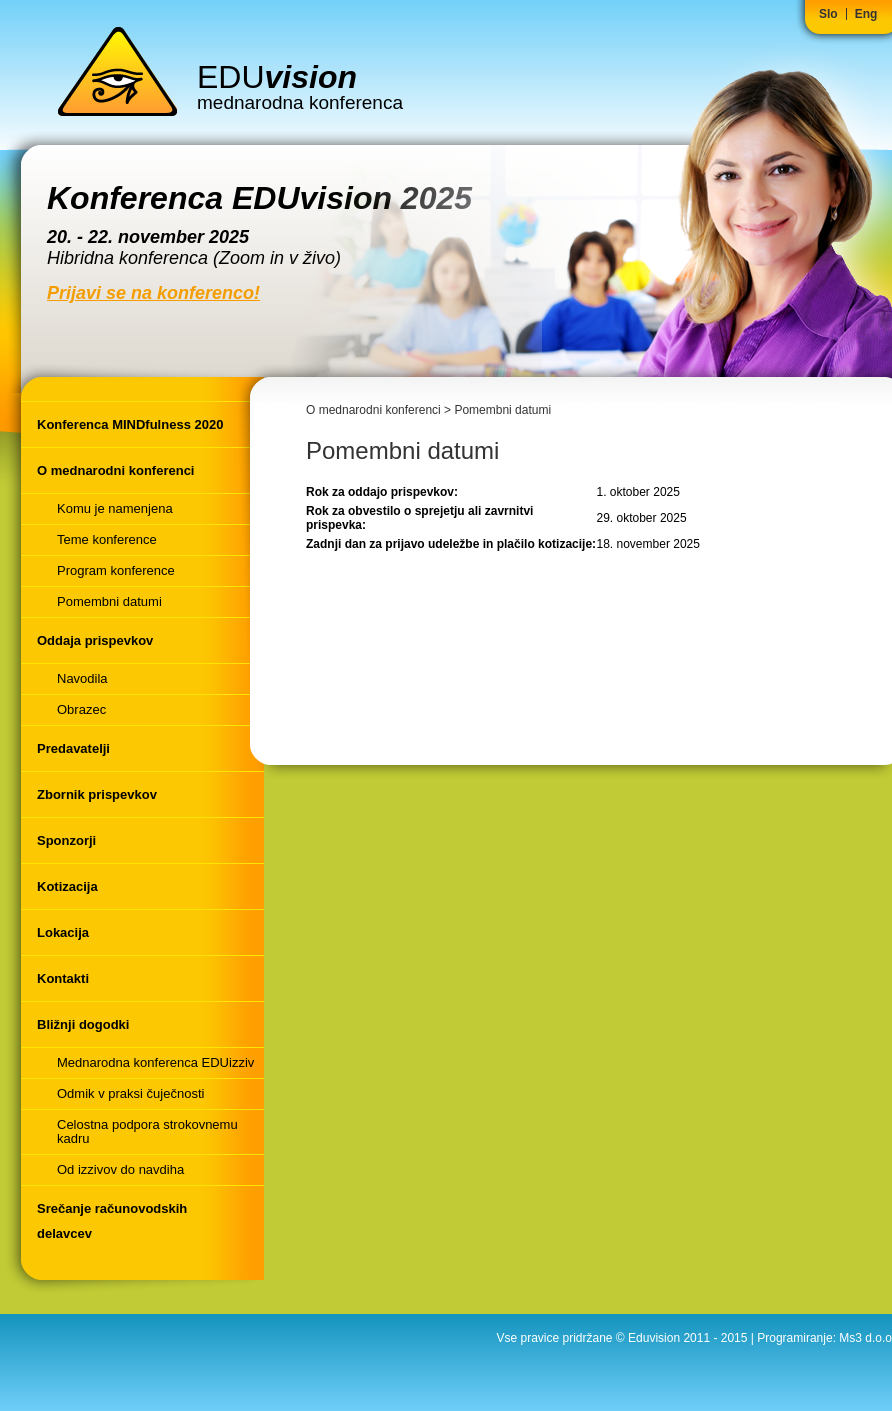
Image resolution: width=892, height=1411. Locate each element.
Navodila (82, 678)
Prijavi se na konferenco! (153, 293)
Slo (828, 14)
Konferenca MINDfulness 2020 (130, 424)
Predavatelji (73, 748)
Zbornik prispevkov (97, 794)
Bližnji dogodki (83, 1024)
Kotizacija (67, 886)
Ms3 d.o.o (865, 1338)
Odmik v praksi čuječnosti (130, 1093)
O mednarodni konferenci (115, 470)
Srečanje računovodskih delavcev (112, 1221)
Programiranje (794, 1338)
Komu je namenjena (115, 508)
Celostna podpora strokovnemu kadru (147, 1131)
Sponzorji (66, 840)
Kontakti (63, 978)
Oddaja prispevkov (95, 640)
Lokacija (63, 932)
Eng (866, 14)
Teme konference (107, 539)
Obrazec (81, 709)
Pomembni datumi (109, 601)
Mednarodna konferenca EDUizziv (155, 1062)
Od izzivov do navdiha (120, 1169)
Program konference (116, 570)
